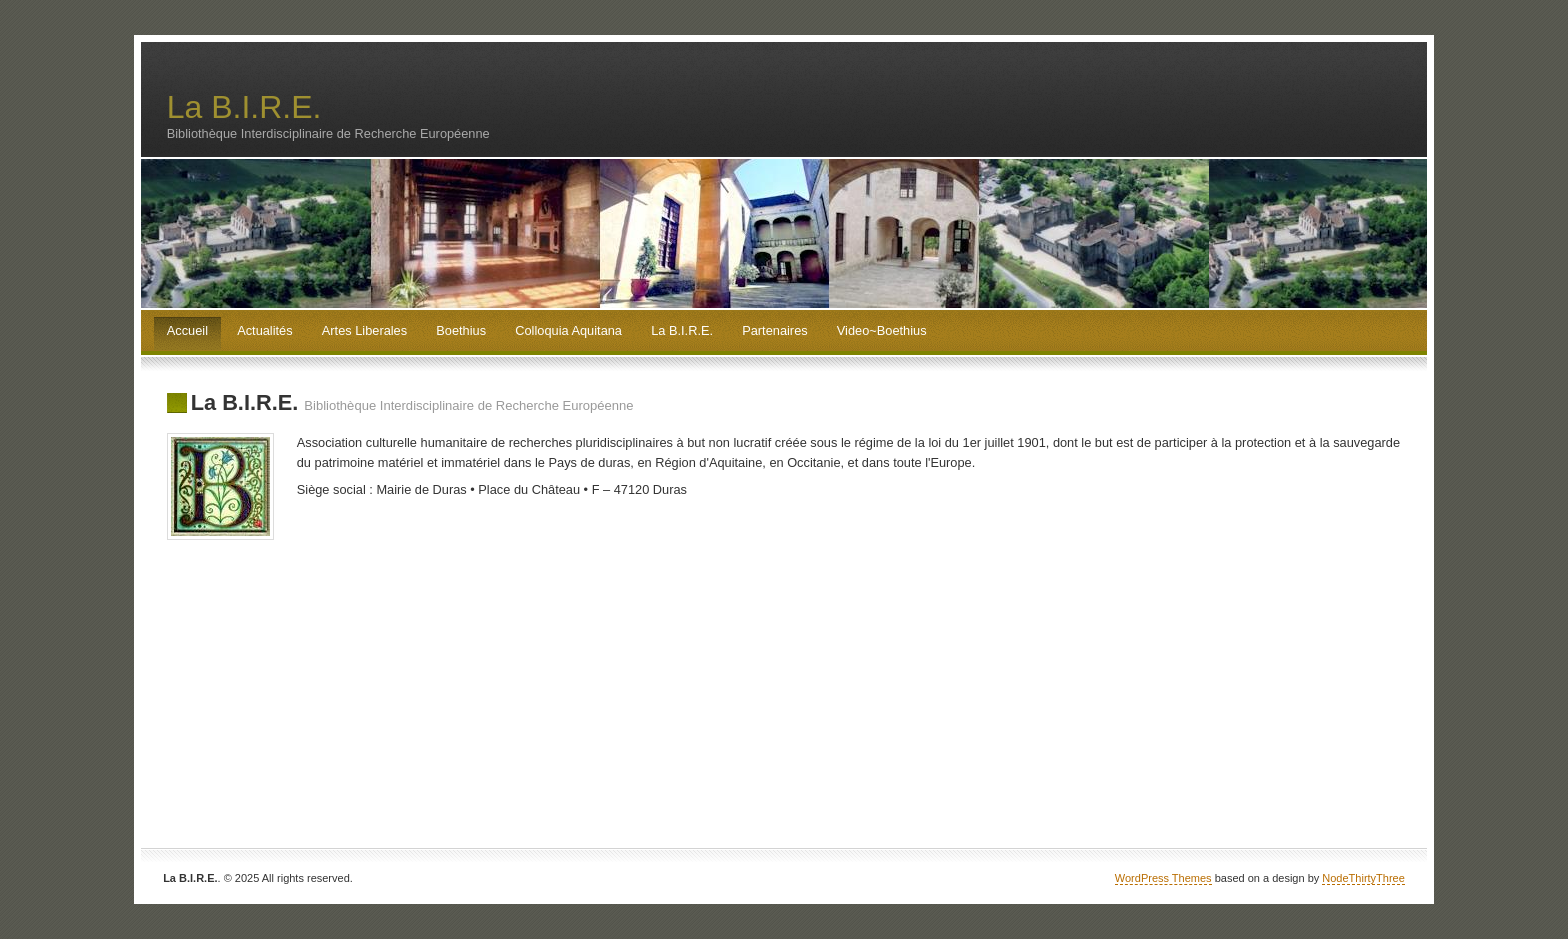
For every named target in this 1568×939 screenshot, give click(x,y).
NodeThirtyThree (1363, 878)
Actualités (264, 330)
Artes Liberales (364, 330)
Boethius (461, 330)
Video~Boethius (882, 330)
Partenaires (774, 330)
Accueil (187, 330)
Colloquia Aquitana (568, 330)
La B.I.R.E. (244, 107)
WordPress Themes (1163, 878)
